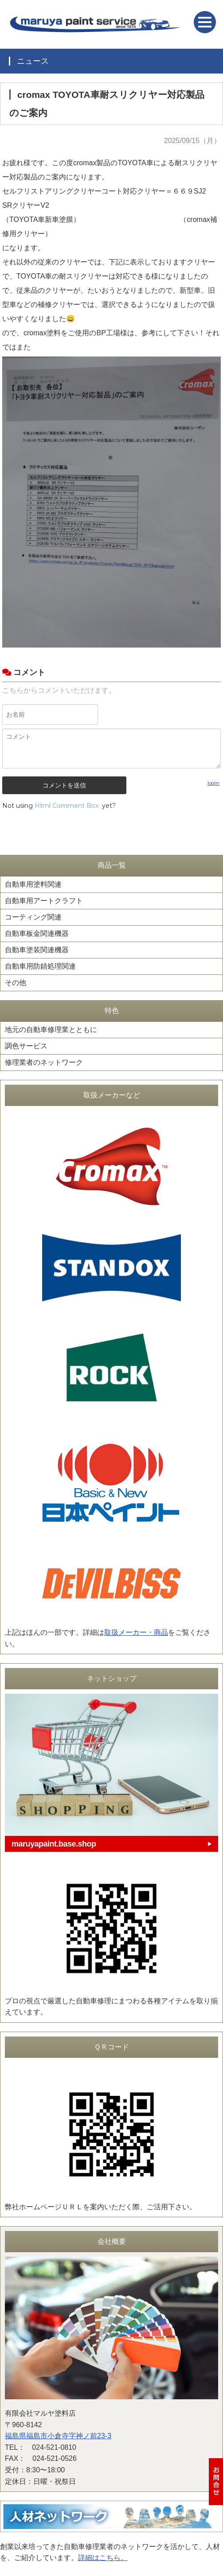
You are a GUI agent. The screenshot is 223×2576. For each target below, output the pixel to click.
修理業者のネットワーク (44, 1062)
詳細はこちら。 (103, 2557)
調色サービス (26, 1046)
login (213, 783)
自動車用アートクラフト (44, 900)
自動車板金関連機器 (37, 933)
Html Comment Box (66, 806)
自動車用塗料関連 (33, 884)
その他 (15, 982)
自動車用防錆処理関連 (40, 966)
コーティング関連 (33, 917)
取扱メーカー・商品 (136, 1632)
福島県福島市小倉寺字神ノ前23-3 (58, 2436)
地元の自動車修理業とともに (51, 1029)
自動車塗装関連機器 (37, 950)
